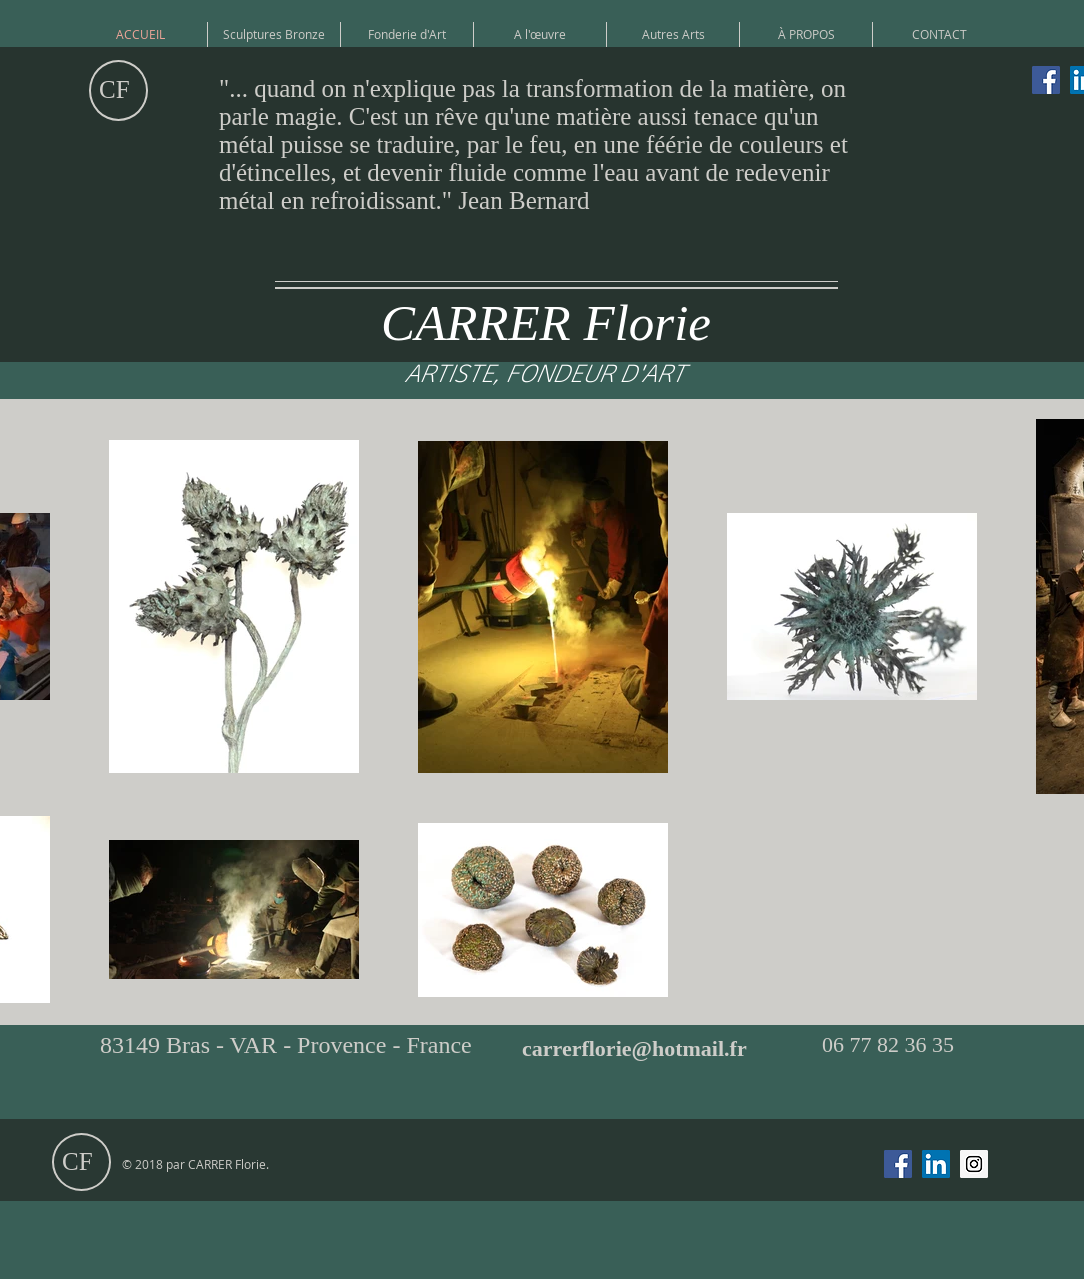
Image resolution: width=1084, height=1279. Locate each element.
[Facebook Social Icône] (1046, 80)
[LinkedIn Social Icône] (936, 1164)
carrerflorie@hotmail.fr (634, 1048)
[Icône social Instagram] (974, 1164)
